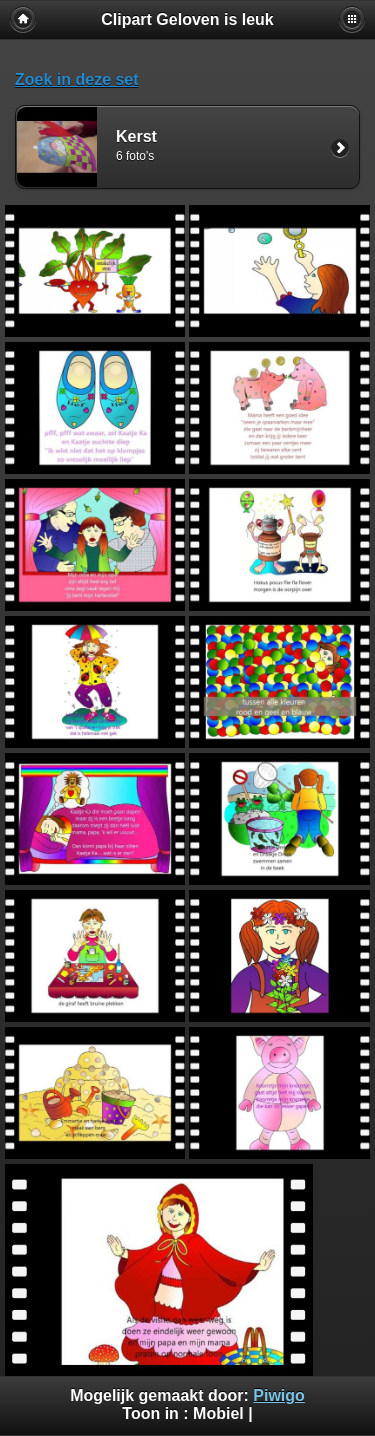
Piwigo (279, 1395)
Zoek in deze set (77, 79)
